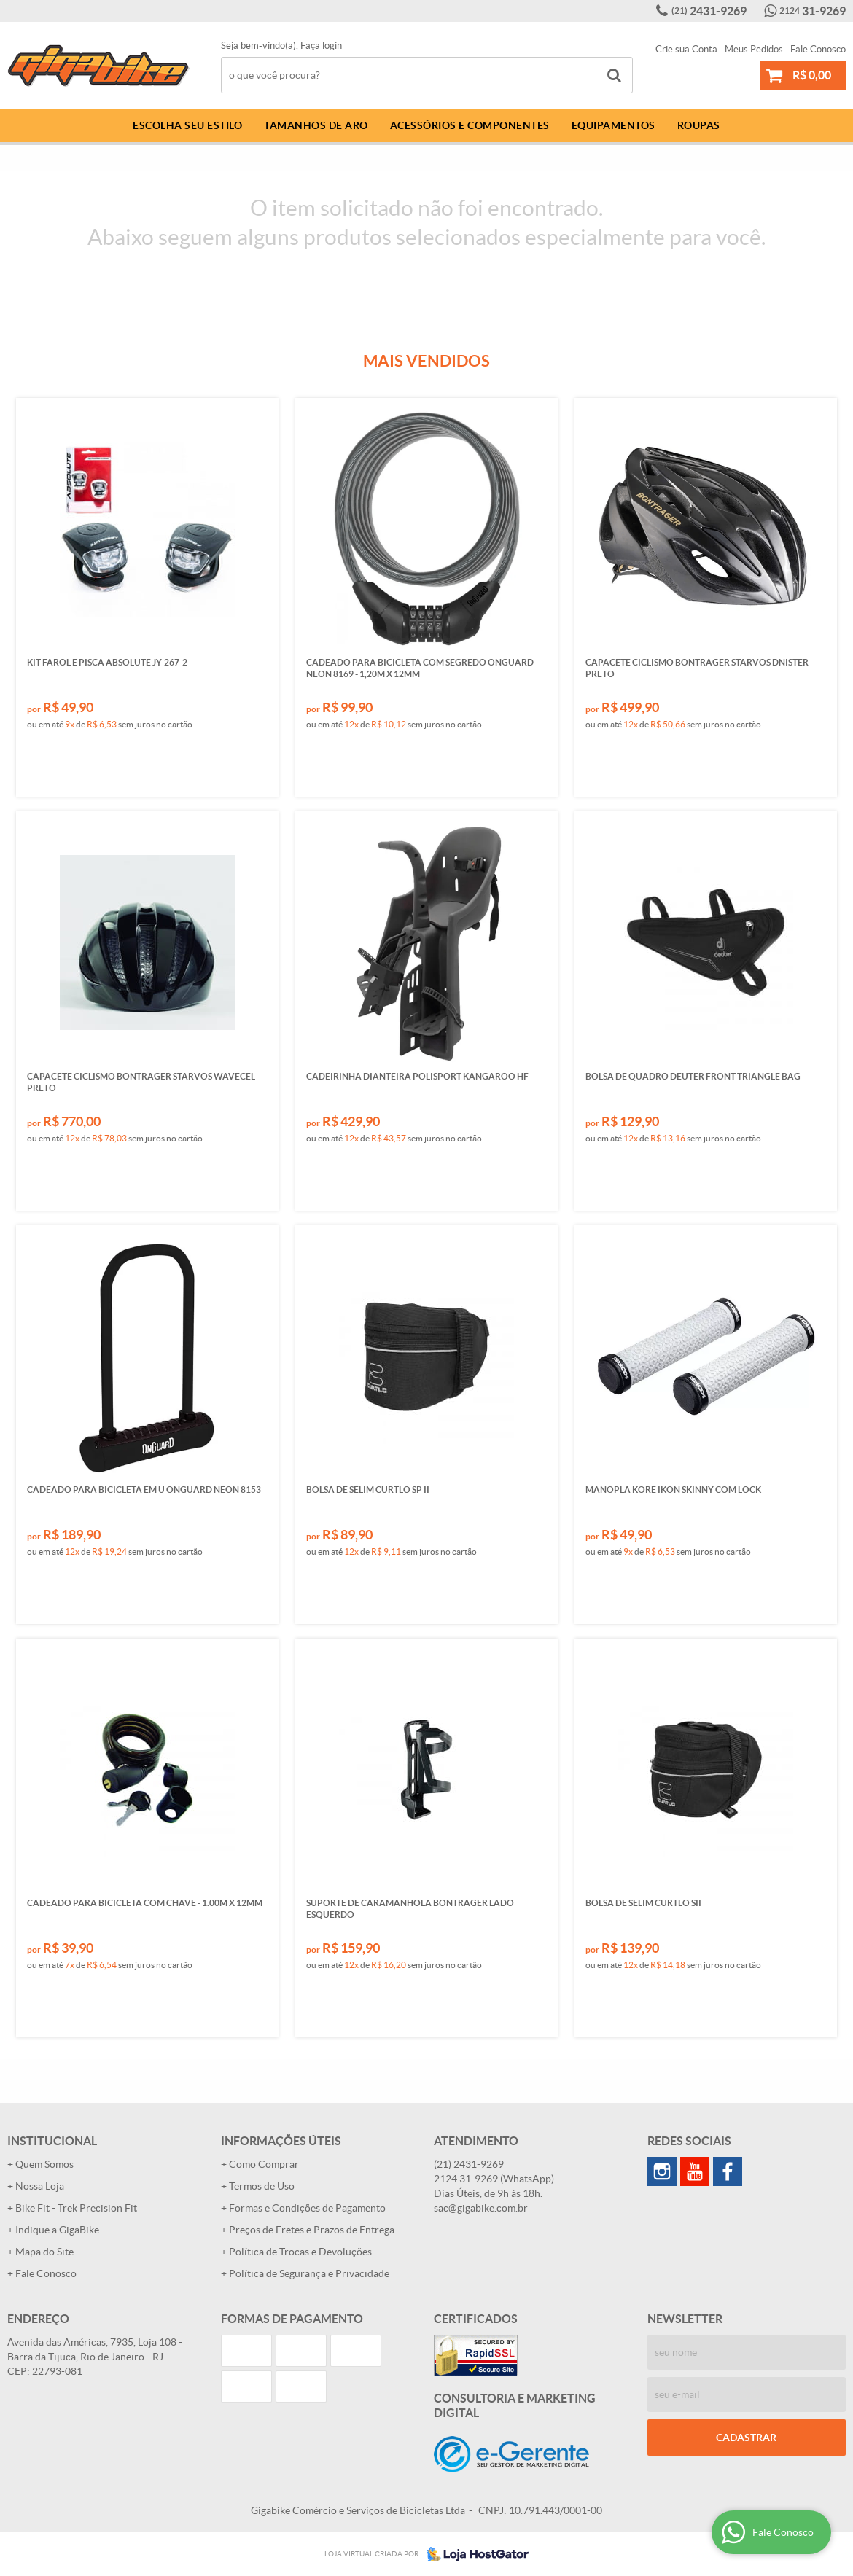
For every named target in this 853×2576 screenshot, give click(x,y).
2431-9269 (709, 10)
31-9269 (812, 10)
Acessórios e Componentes (470, 125)
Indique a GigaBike (57, 2230)
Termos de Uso (262, 2186)
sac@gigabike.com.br (481, 2208)
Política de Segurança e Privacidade (309, 2273)
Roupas (698, 125)
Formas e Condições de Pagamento (307, 2208)
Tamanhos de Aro (316, 125)
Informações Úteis (281, 2140)
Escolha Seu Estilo (187, 125)
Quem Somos (44, 2164)
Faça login (321, 45)
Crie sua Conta (686, 49)
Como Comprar (264, 2164)
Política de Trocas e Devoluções (300, 2251)
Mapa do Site (44, 2251)
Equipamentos (613, 125)
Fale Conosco (818, 49)
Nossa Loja (39, 2186)
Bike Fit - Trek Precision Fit (76, 2208)
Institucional (52, 2140)
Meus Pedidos (754, 49)
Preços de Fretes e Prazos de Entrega (311, 2230)
